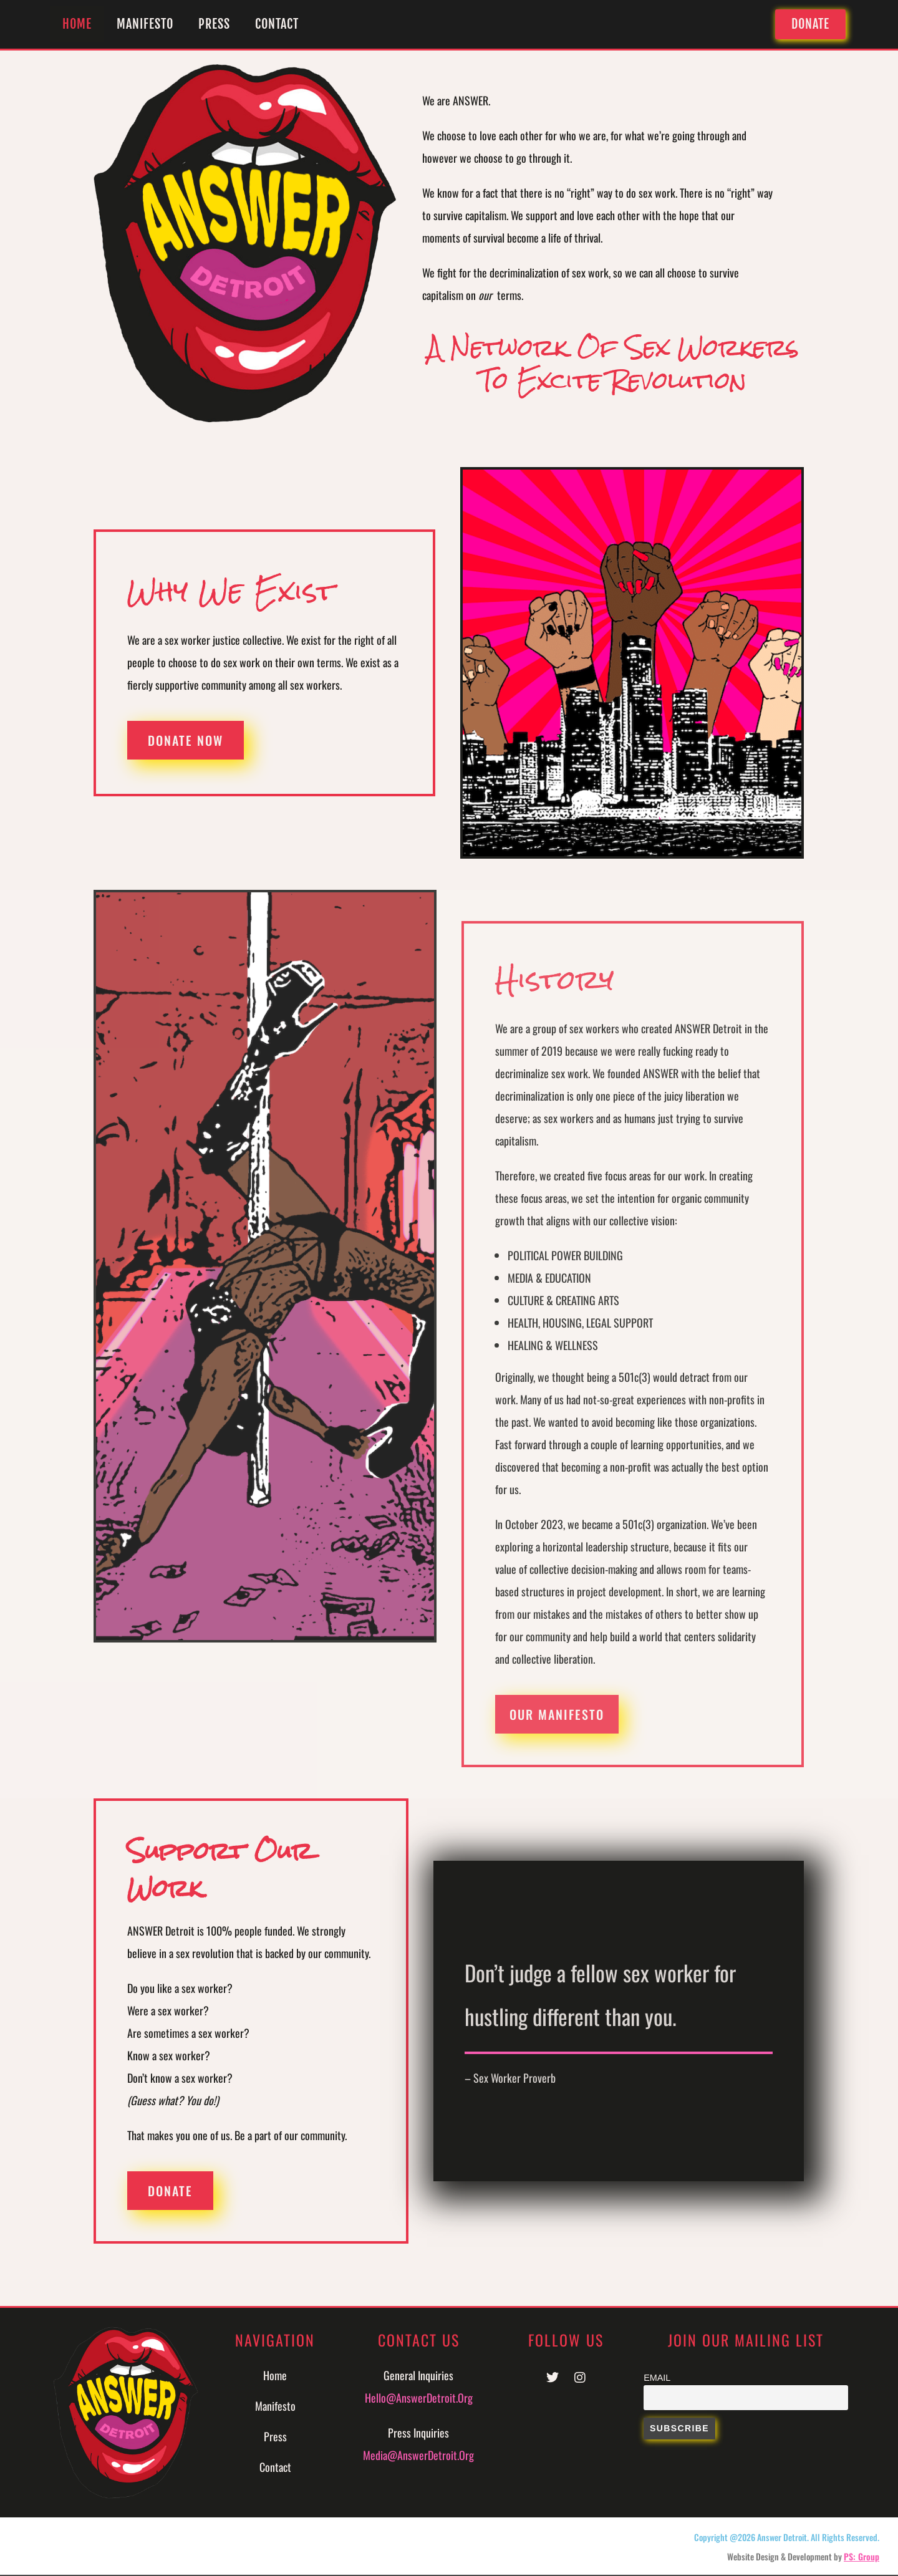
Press (214, 24)
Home (77, 24)
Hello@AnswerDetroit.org (419, 2398)
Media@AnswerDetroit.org (418, 2455)
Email (657, 2378)
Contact (277, 24)
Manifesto (145, 24)
